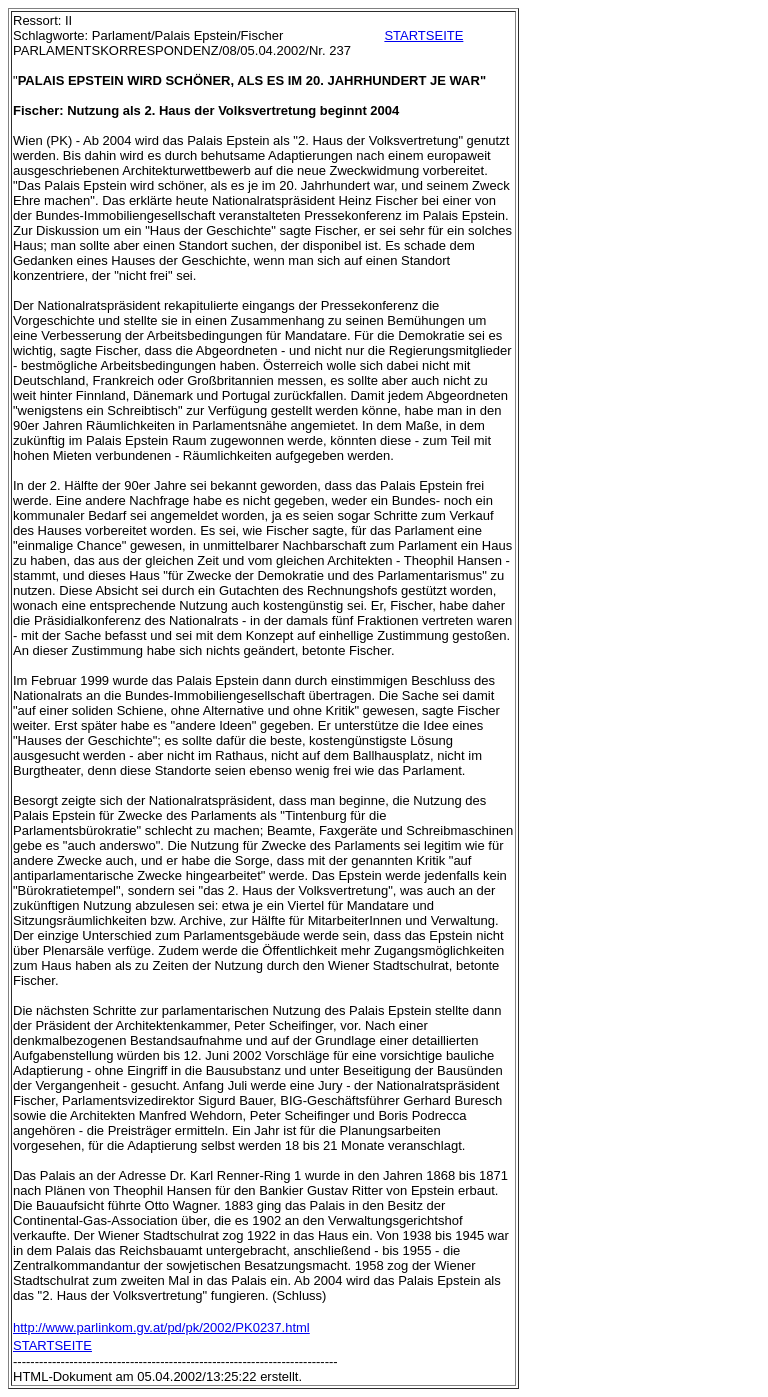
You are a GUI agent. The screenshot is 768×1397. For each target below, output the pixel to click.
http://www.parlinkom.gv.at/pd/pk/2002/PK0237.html (161, 1327)
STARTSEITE (423, 35)
